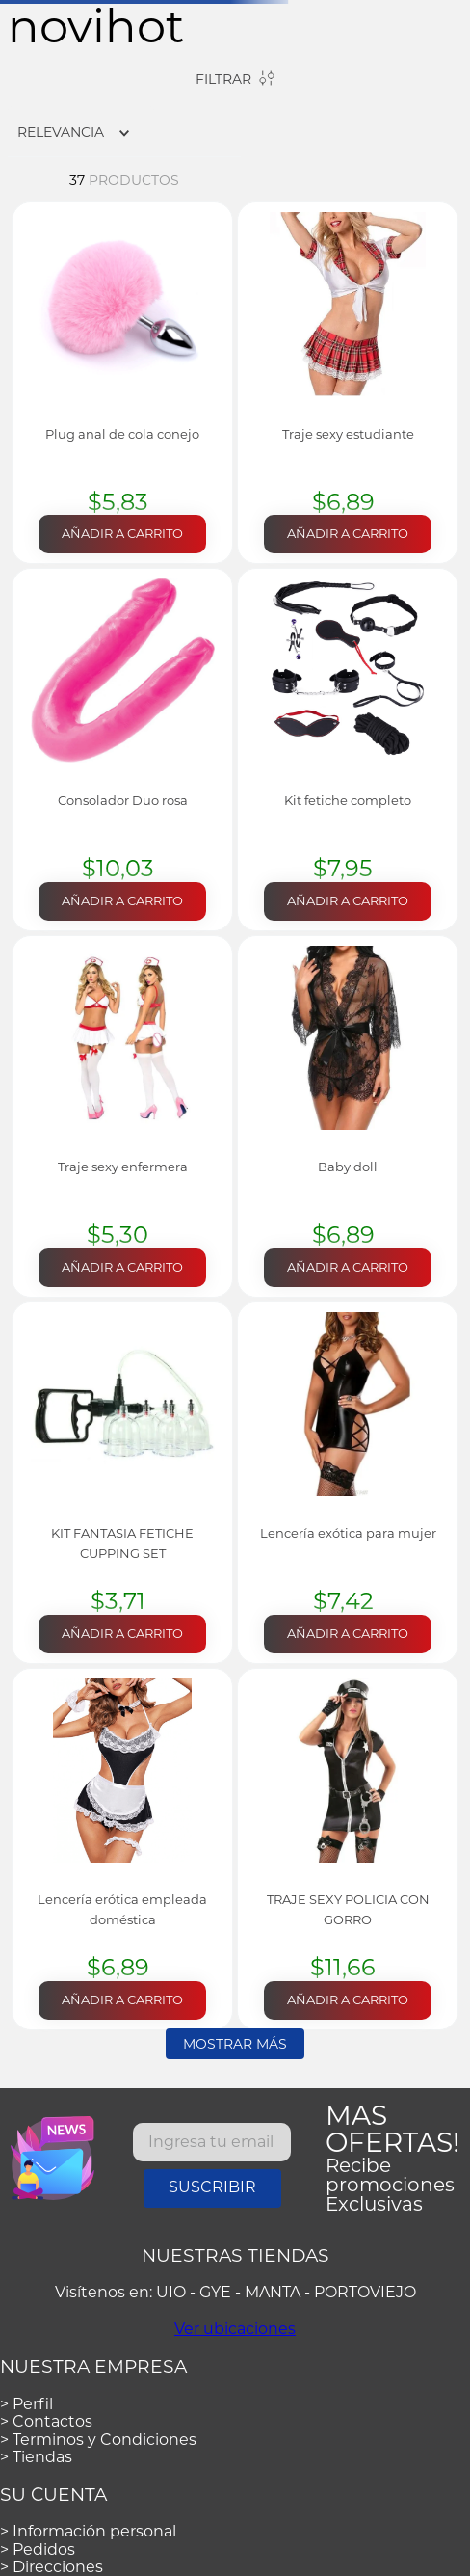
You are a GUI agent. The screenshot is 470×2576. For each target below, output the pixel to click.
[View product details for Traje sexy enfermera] (122, 1116)
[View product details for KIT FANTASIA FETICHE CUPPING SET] (122, 1483)
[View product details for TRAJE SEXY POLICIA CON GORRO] (347, 1849)
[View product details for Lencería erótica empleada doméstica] (122, 1849)
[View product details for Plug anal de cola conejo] (122, 383)
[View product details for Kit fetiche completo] (347, 749)
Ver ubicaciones (235, 2329)
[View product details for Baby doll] (347, 1116)
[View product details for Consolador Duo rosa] (122, 749)
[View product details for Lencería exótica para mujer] (347, 1483)
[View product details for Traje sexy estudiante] (347, 383)
